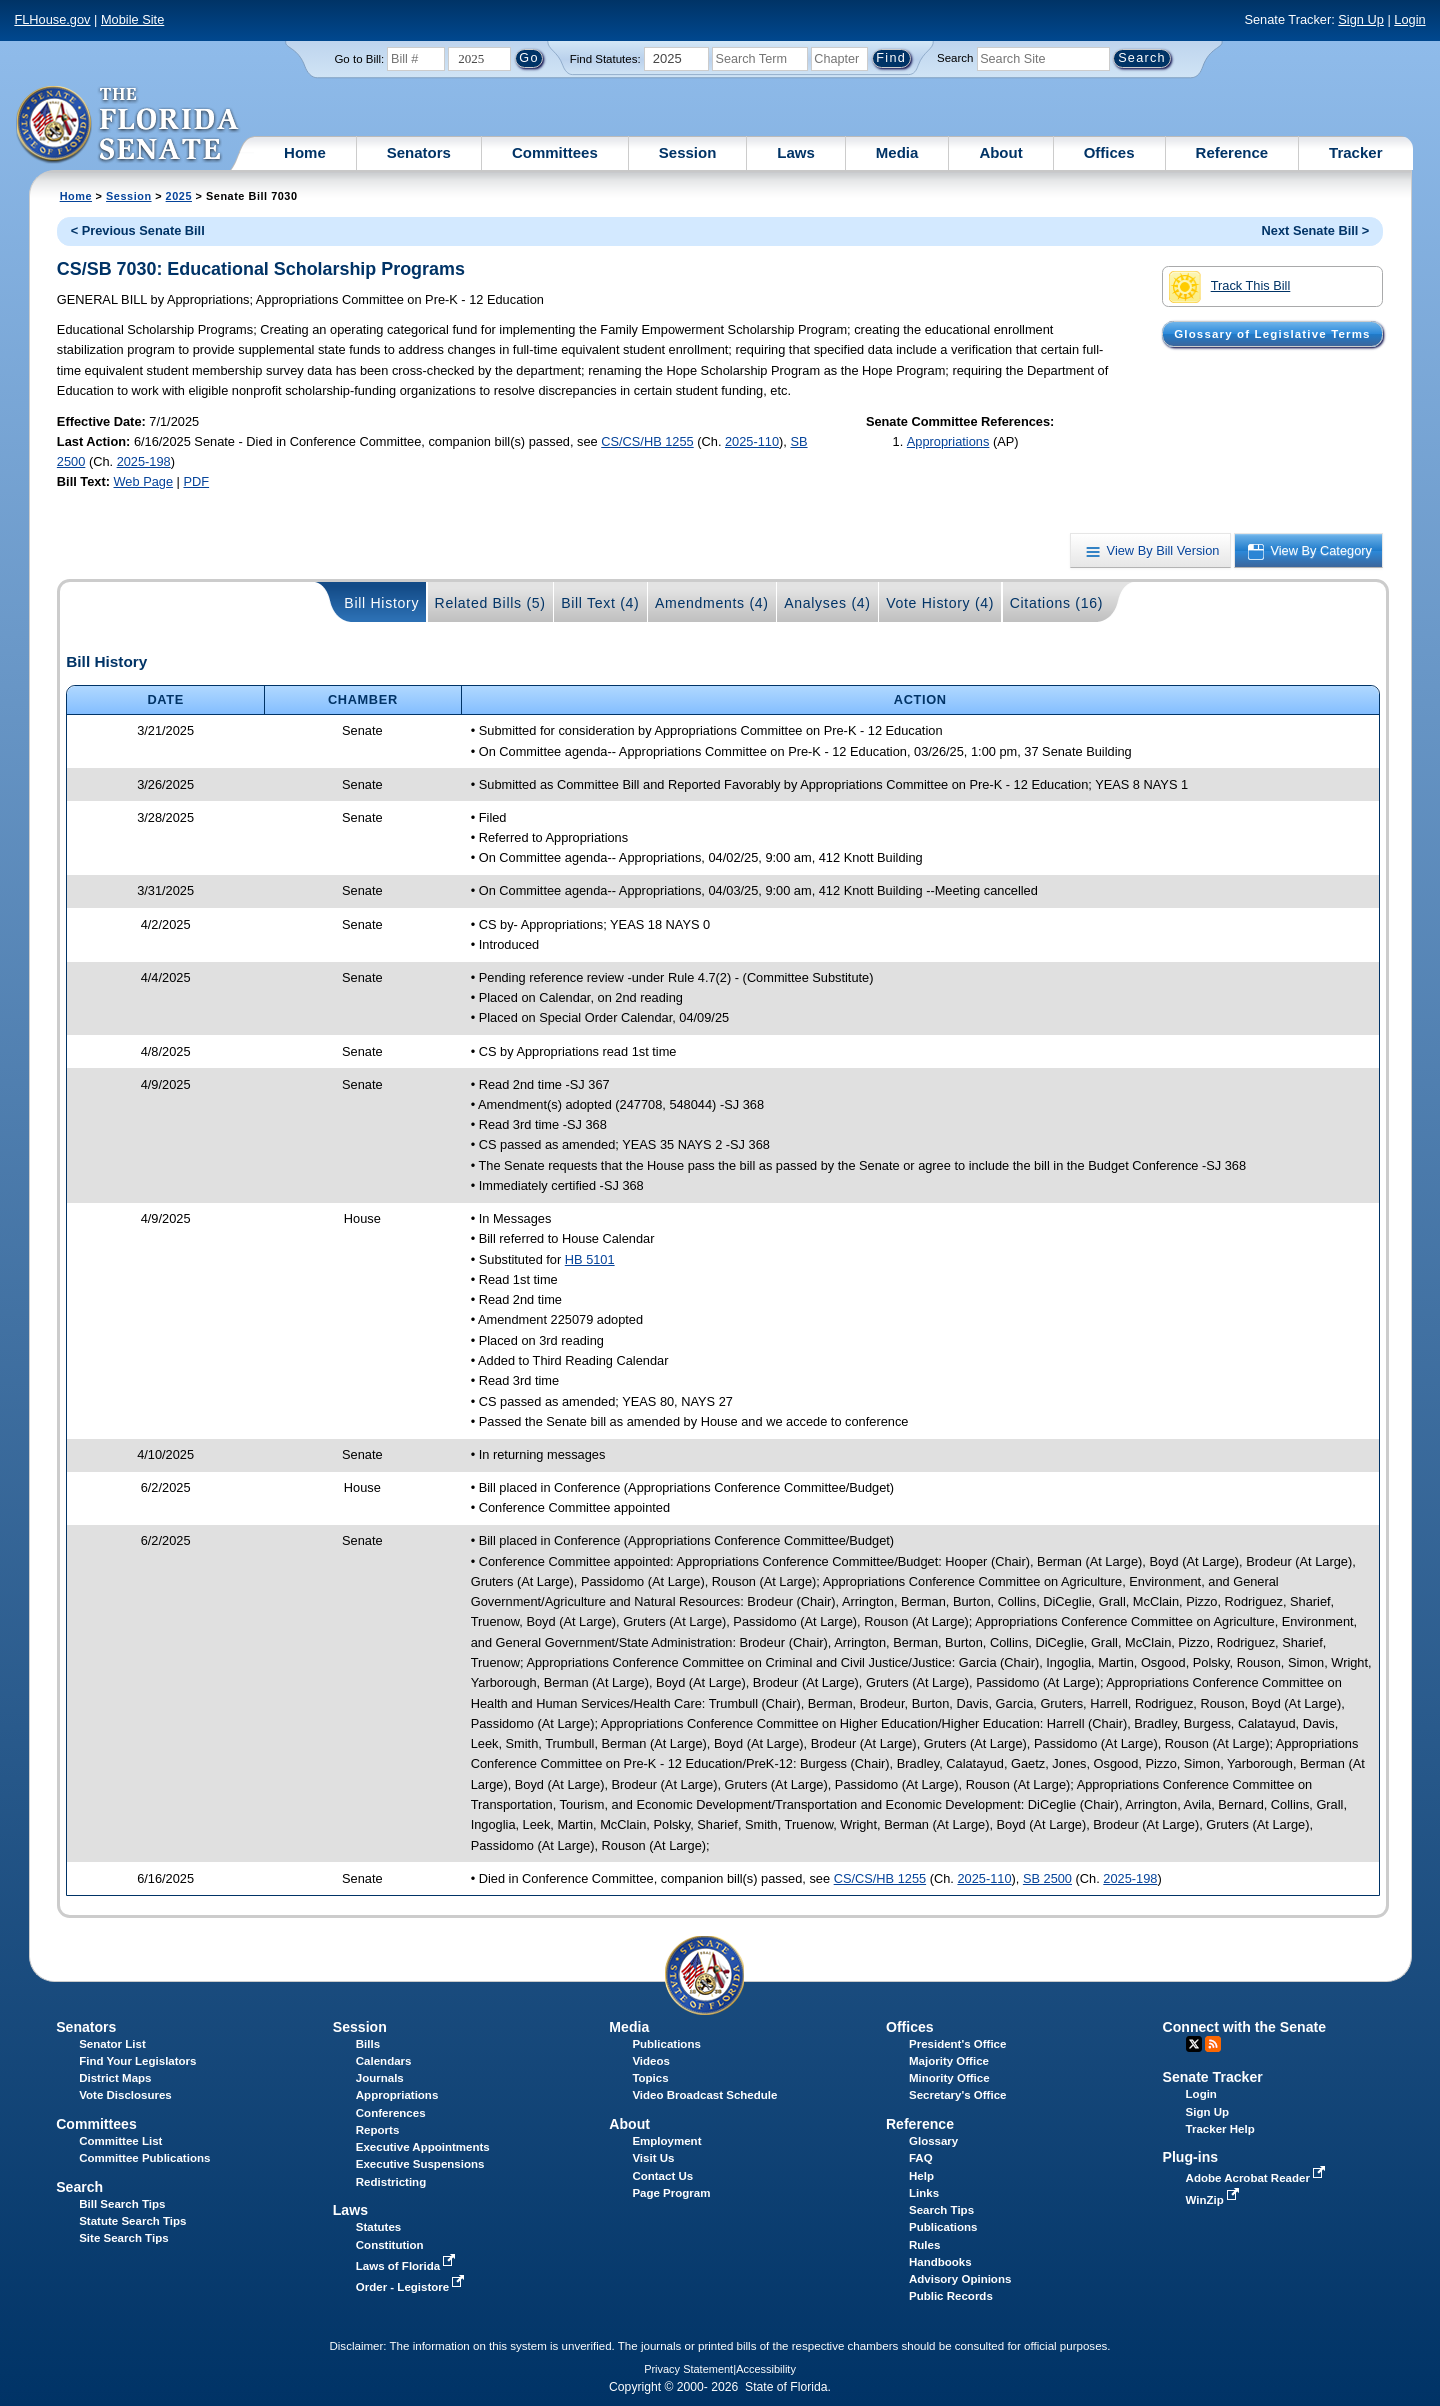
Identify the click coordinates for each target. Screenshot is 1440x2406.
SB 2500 (1047, 1878)
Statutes (378, 2227)
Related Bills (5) (490, 603)
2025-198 (144, 461)
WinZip (1214, 2200)
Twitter (1194, 2044)
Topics (650, 2078)
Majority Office (949, 2061)
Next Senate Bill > (1316, 230)
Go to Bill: (359, 59)
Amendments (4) (712, 603)
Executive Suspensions (420, 2164)
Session (688, 152)
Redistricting (391, 2182)
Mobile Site (132, 19)
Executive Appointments (423, 2147)
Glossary (933, 2141)
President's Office (957, 2044)
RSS (1213, 2044)
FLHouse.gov (52, 19)
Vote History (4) (940, 603)
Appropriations (948, 441)
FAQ (921, 2158)
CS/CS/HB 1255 (647, 441)
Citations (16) (1056, 603)
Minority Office (949, 2078)
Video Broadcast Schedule (704, 2095)
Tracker (1355, 152)
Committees (555, 152)
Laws (796, 152)
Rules (924, 2245)
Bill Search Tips (122, 2204)
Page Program (671, 2193)
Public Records (951, 2296)
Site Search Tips (123, 2238)
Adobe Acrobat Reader (1258, 2178)
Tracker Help (1220, 2129)
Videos (651, 2061)
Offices (1109, 152)
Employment (666, 2141)
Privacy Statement (688, 2369)
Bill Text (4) (600, 603)
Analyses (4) (827, 603)
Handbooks (940, 2262)
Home (305, 152)
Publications (666, 2044)
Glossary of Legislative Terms (1272, 334)
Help (921, 2176)
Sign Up (1361, 19)
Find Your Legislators (137, 2061)
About (1000, 152)
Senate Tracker (1213, 2077)
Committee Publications (144, 2158)
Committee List (120, 2141)
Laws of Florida (408, 2266)
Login (1409, 19)
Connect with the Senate (1244, 2027)
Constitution (390, 2245)
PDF (196, 481)
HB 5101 (590, 1259)
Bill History (381, 603)
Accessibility (766, 2369)
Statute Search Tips (132, 2221)
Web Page (144, 481)
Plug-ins (1191, 2157)
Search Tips (941, 2210)
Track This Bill (1229, 287)
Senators (419, 152)
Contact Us (662, 2176)
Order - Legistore (412, 2287)
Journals (380, 2078)
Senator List (112, 2044)
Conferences (391, 2113)
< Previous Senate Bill (138, 230)
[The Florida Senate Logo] (128, 125)
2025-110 (752, 441)
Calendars (384, 2061)
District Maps (115, 2078)
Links (924, 2193)
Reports (378, 2130)
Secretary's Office (957, 2095)
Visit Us (653, 2158)
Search (955, 58)
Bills (368, 2044)
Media (897, 152)
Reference (1232, 152)
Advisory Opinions (960, 2279)
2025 (179, 196)
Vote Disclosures (125, 2095)
